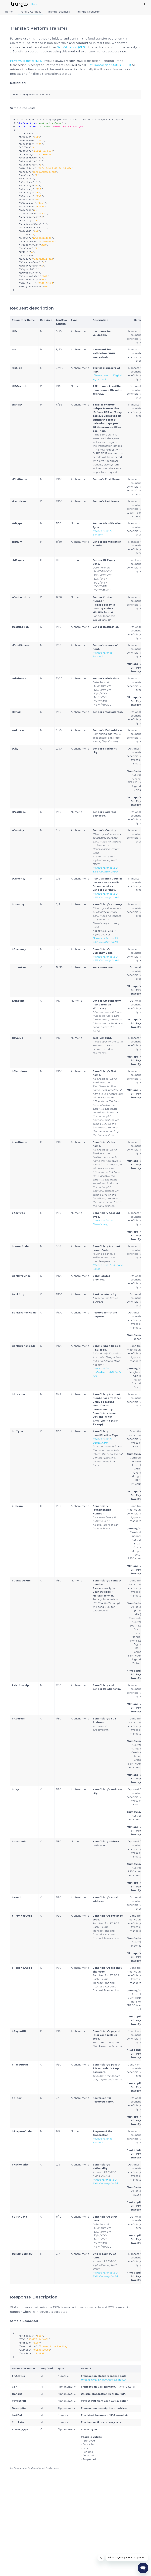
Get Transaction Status (104, 65)
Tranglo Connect (30, 11)
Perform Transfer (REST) (27, 60)
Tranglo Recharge (88, 11)
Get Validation (67, 47)
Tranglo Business (59, 11)
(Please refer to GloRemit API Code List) (107, 1372)
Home (9, 11)
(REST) (83, 47)
